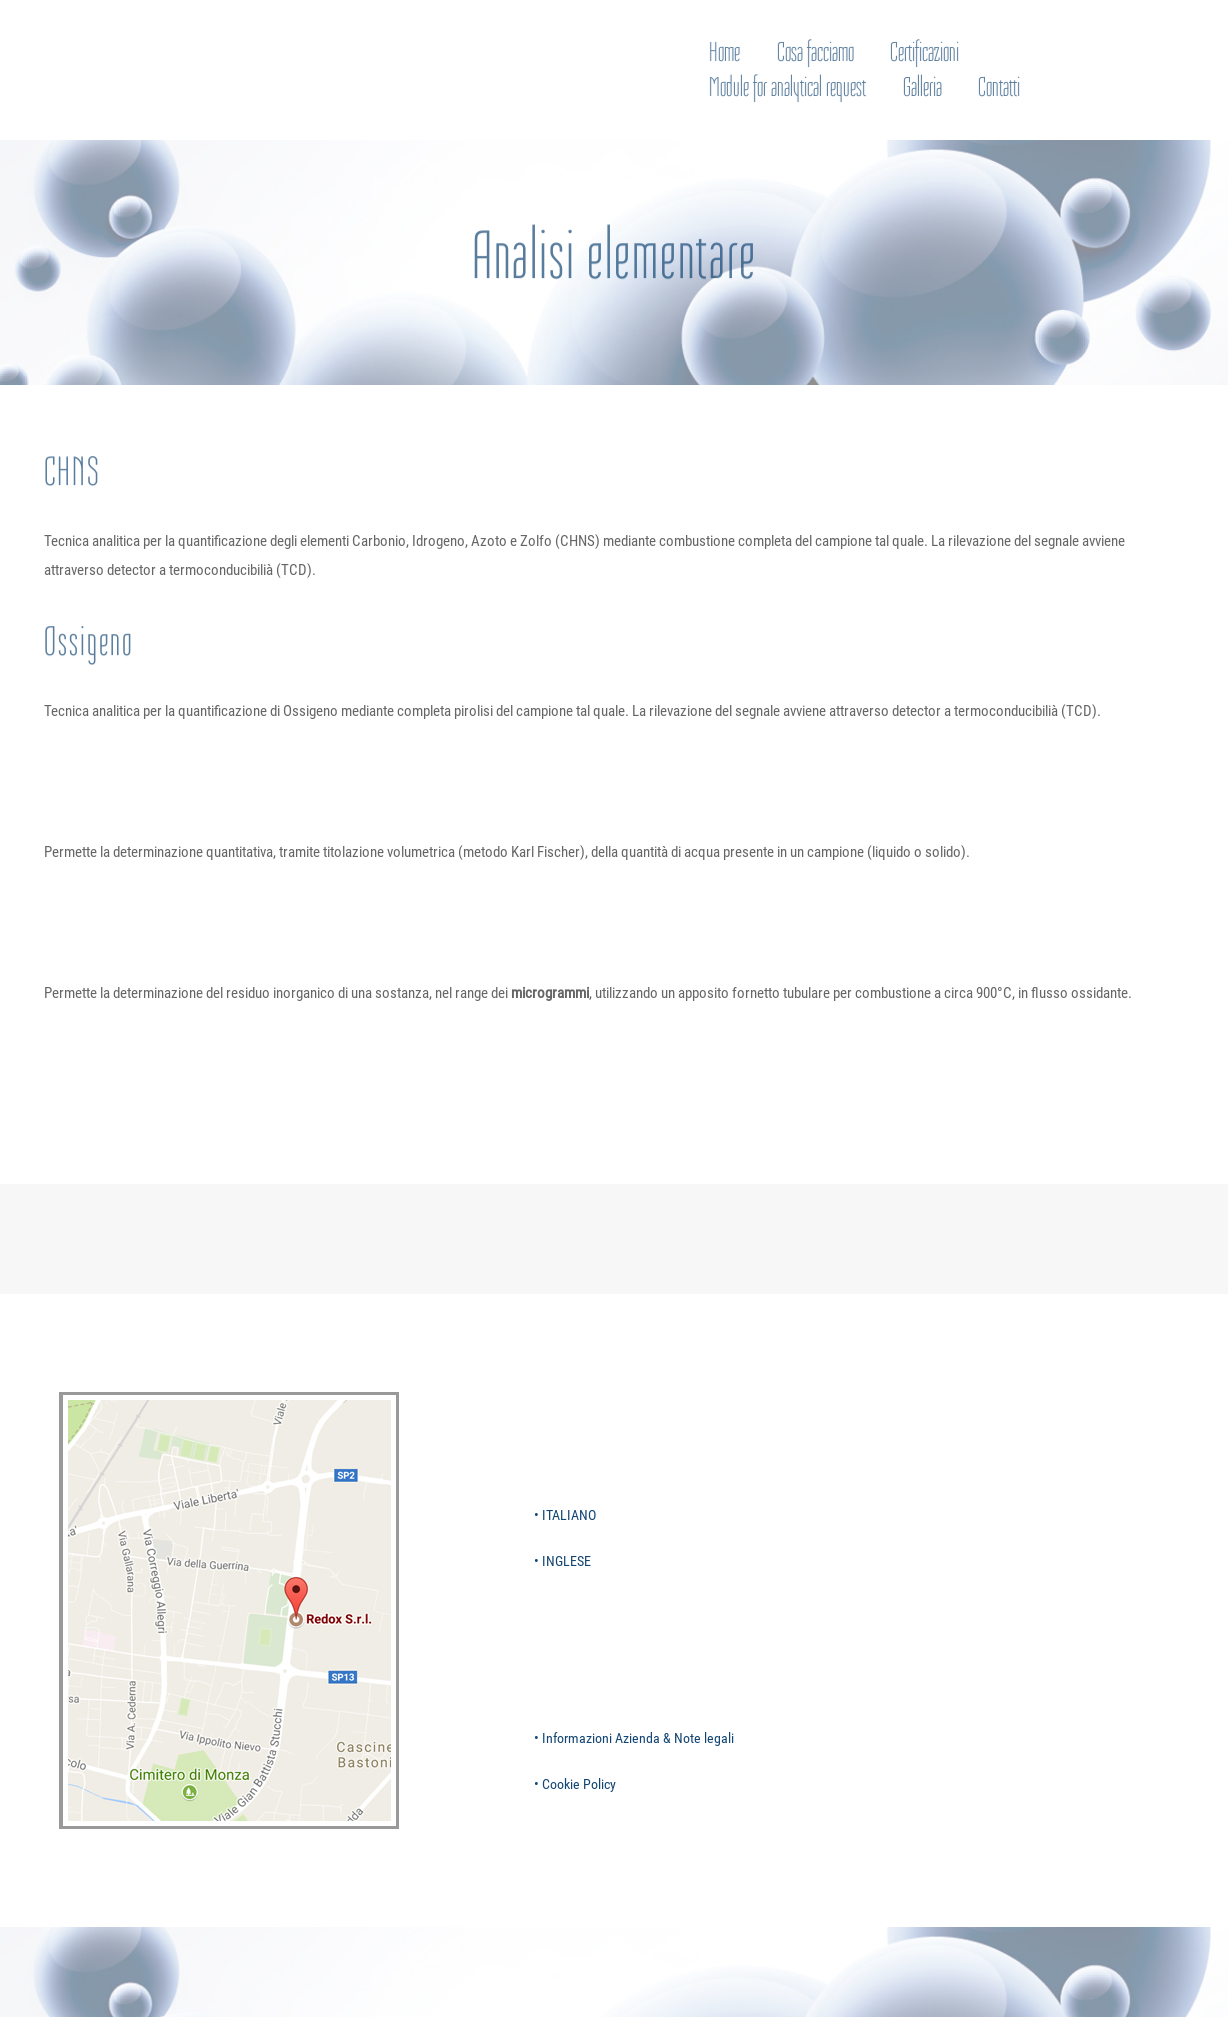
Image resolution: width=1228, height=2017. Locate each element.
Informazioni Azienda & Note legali (638, 1738)
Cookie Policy (579, 1784)
